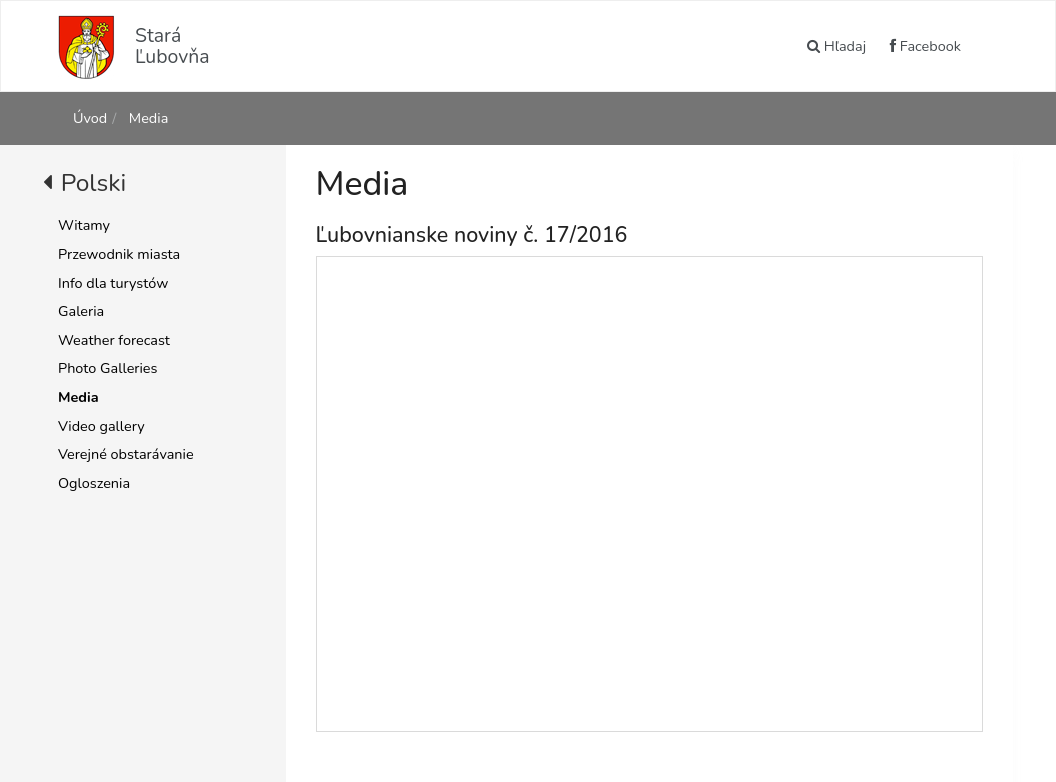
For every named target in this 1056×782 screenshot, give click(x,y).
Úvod (90, 118)
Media (146, 118)
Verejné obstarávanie (126, 454)
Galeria (81, 311)
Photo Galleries (107, 368)
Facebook (925, 46)
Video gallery (101, 426)
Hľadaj (836, 46)
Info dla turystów (113, 283)
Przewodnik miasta (119, 254)
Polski (94, 183)
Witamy (84, 225)
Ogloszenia (94, 483)
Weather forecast (114, 340)
